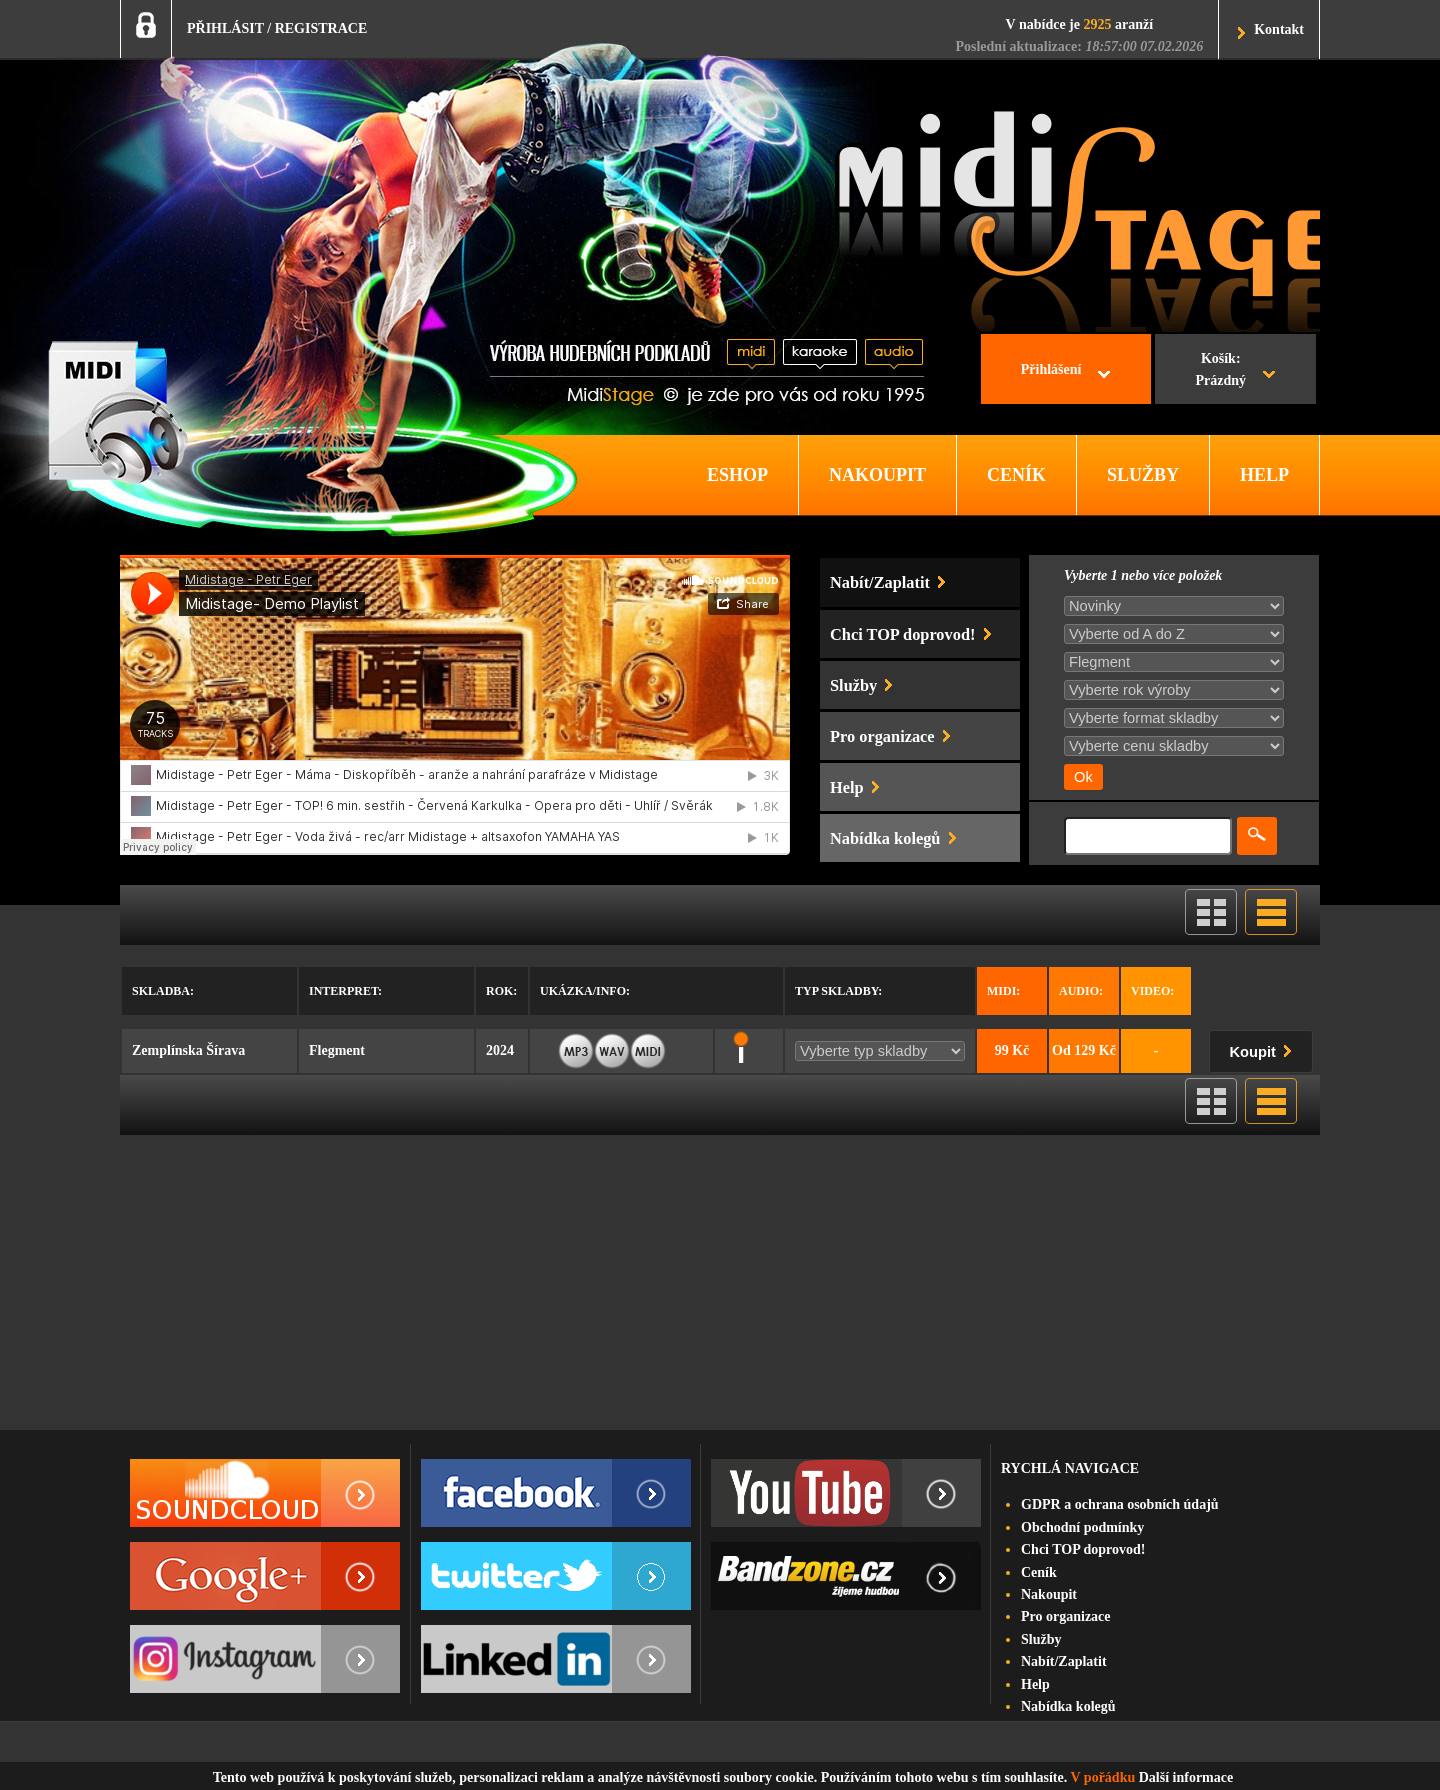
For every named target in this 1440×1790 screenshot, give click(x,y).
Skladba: (163, 991)
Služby (1041, 1639)
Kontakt (1279, 29)
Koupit (1265, 1048)
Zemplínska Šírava (188, 1050)
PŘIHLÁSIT (225, 28)
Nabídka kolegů (1068, 1706)
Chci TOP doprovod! (1083, 1549)
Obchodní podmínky (1082, 1527)
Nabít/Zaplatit (1064, 1661)
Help (1035, 1684)
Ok (1083, 777)
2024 (500, 1050)
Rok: (501, 991)
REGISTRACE (321, 28)
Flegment (337, 1050)
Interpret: (345, 991)
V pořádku (1103, 1777)
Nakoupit (1049, 1594)
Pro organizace (1066, 1616)
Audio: (1081, 991)
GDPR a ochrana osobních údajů (1120, 1504)
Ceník (1039, 1572)
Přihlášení (1051, 369)
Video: (1152, 991)
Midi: (1003, 991)
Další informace (1186, 1777)
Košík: (1220, 372)
